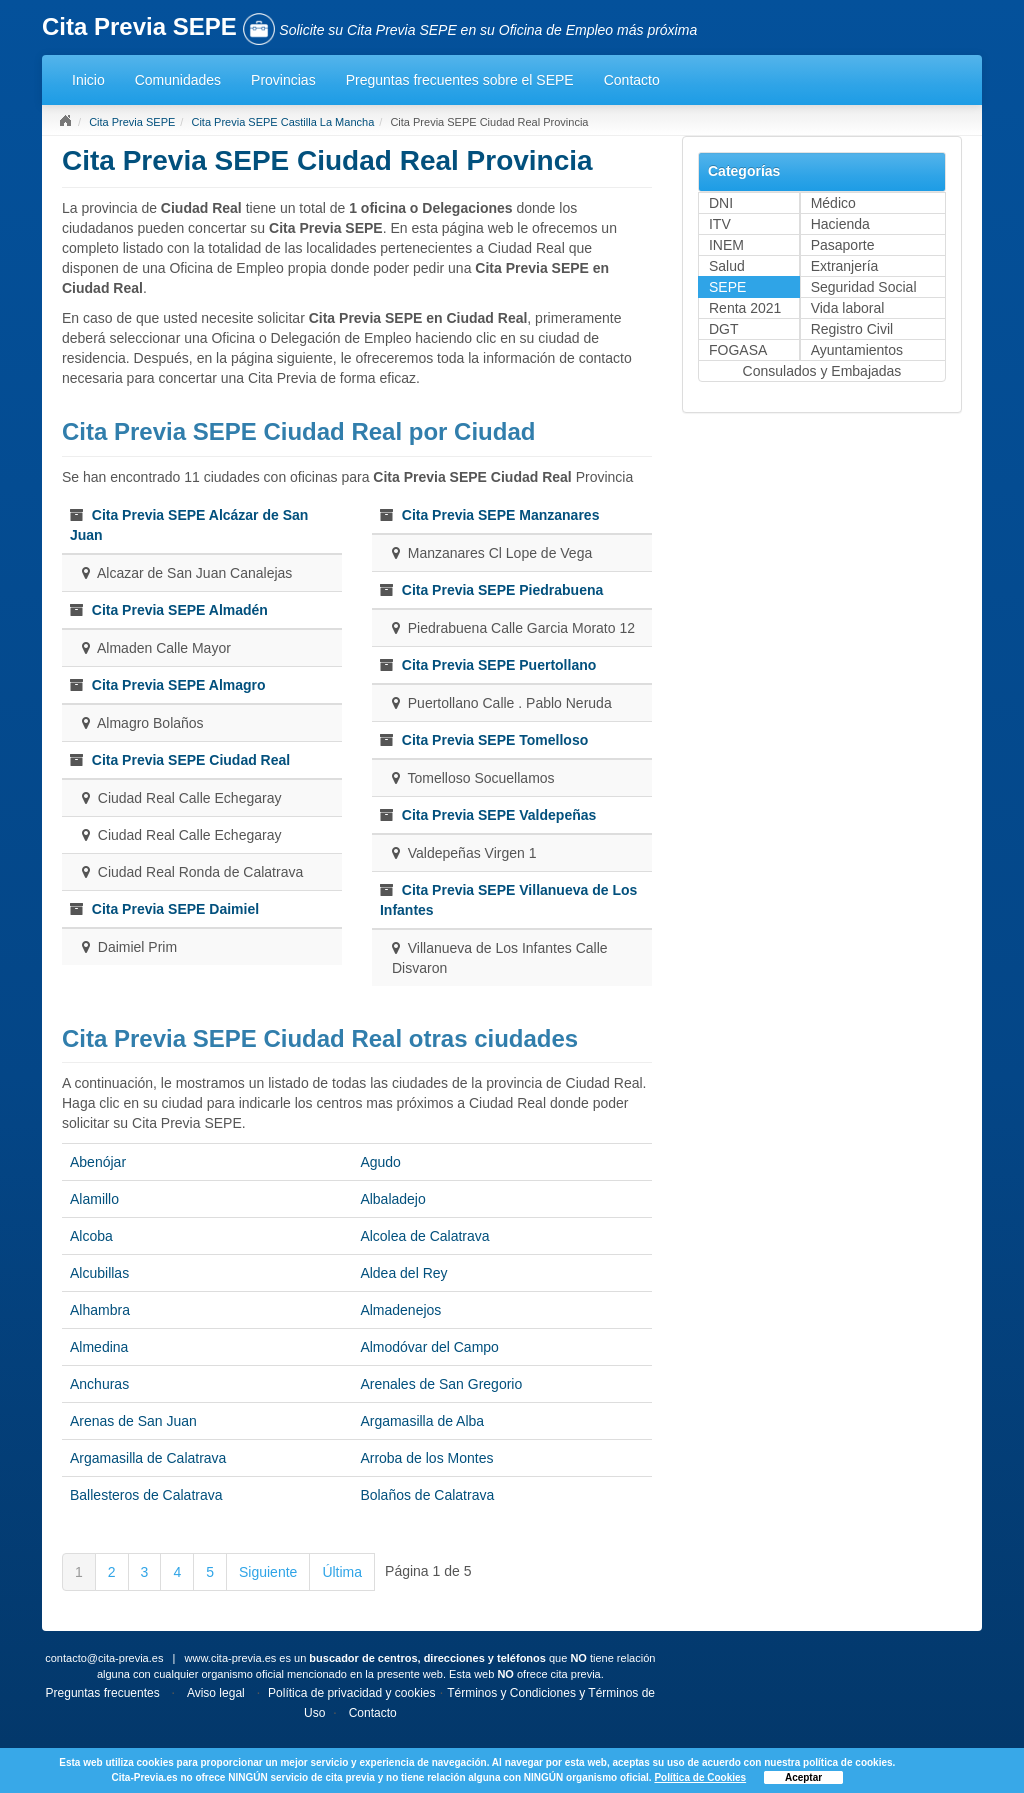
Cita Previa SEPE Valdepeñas (499, 815)
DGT (724, 329)
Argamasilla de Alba (422, 1421)
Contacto (632, 80)
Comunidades (178, 80)
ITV (720, 224)
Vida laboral (848, 308)
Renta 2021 (745, 308)
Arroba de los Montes (426, 1458)
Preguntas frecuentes (103, 1693)
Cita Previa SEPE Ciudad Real (191, 760)
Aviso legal (216, 1693)
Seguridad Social (864, 287)
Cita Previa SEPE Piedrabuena (503, 590)
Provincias (283, 80)
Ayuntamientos (857, 350)
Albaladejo (392, 1199)
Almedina (99, 1347)
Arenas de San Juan (133, 1421)
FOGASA (738, 350)
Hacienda (840, 224)
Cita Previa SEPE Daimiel (175, 909)
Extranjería (845, 266)
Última (342, 1572)
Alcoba (91, 1236)
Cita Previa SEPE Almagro (179, 685)
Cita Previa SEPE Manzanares (501, 515)
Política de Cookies (700, 1777)
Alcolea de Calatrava (424, 1236)
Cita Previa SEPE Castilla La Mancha (282, 122)
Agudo (380, 1162)
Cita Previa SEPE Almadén (180, 610)
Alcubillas (99, 1273)
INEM (726, 245)
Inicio (88, 80)
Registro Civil (852, 329)
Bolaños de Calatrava (427, 1495)
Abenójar (98, 1162)
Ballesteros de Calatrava (146, 1495)
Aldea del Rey (403, 1273)
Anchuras (99, 1384)
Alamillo (94, 1199)
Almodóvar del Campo (429, 1347)
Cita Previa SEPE (132, 122)
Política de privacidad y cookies (351, 1693)
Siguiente (268, 1572)
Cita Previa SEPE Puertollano (499, 665)
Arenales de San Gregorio (441, 1384)
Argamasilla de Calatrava (148, 1458)
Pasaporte (843, 245)
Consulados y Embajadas (822, 371)
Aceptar (803, 1777)
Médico (833, 203)
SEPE (727, 287)
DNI (721, 203)
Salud (727, 266)
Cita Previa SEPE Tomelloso (495, 740)
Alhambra (100, 1310)
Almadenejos (400, 1310)
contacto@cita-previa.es (104, 1658)
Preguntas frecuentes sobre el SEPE (460, 80)
